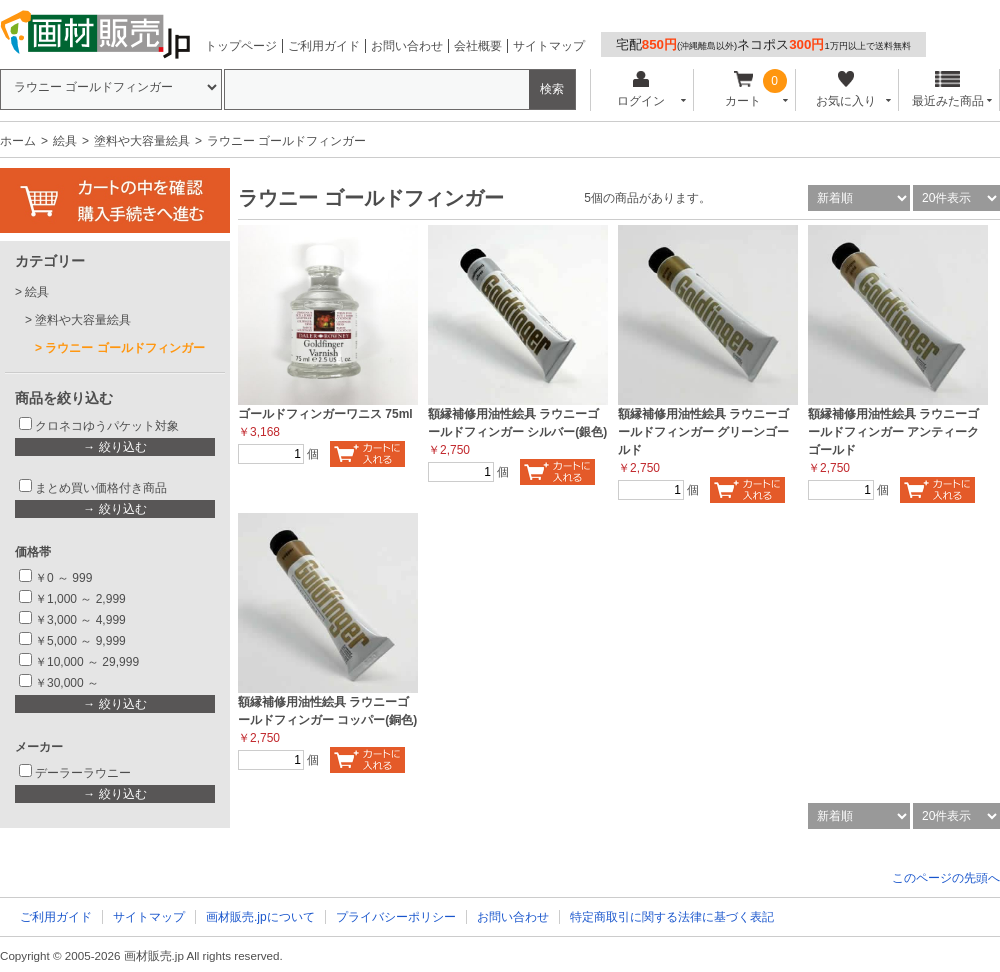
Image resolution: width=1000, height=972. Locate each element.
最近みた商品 (948, 89)
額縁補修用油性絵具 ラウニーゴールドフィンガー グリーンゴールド (703, 432)
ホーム (18, 141)
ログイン (640, 89)
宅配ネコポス (763, 44)
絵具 (65, 141)
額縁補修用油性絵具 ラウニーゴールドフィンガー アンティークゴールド (893, 432)
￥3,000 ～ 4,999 (80, 620)
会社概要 (478, 46)
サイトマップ (549, 46)
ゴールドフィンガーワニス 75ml (325, 414)
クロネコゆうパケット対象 (107, 426)
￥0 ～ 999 (63, 578)
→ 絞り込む (114, 447)
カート (743, 89)
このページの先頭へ (946, 878)
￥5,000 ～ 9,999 (80, 641)
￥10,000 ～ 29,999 (87, 662)
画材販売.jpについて (260, 917)
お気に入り (845, 89)
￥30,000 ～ (68, 683)
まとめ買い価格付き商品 (101, 488)
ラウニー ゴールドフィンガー (124, 348)
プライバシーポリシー (396, 917)
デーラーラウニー (83, 773)
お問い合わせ (407, 46)
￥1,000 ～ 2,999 (80, 599)
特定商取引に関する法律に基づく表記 (672, 917)
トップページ (241, 46)
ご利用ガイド (324, 46)
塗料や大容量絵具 (142, 141)
